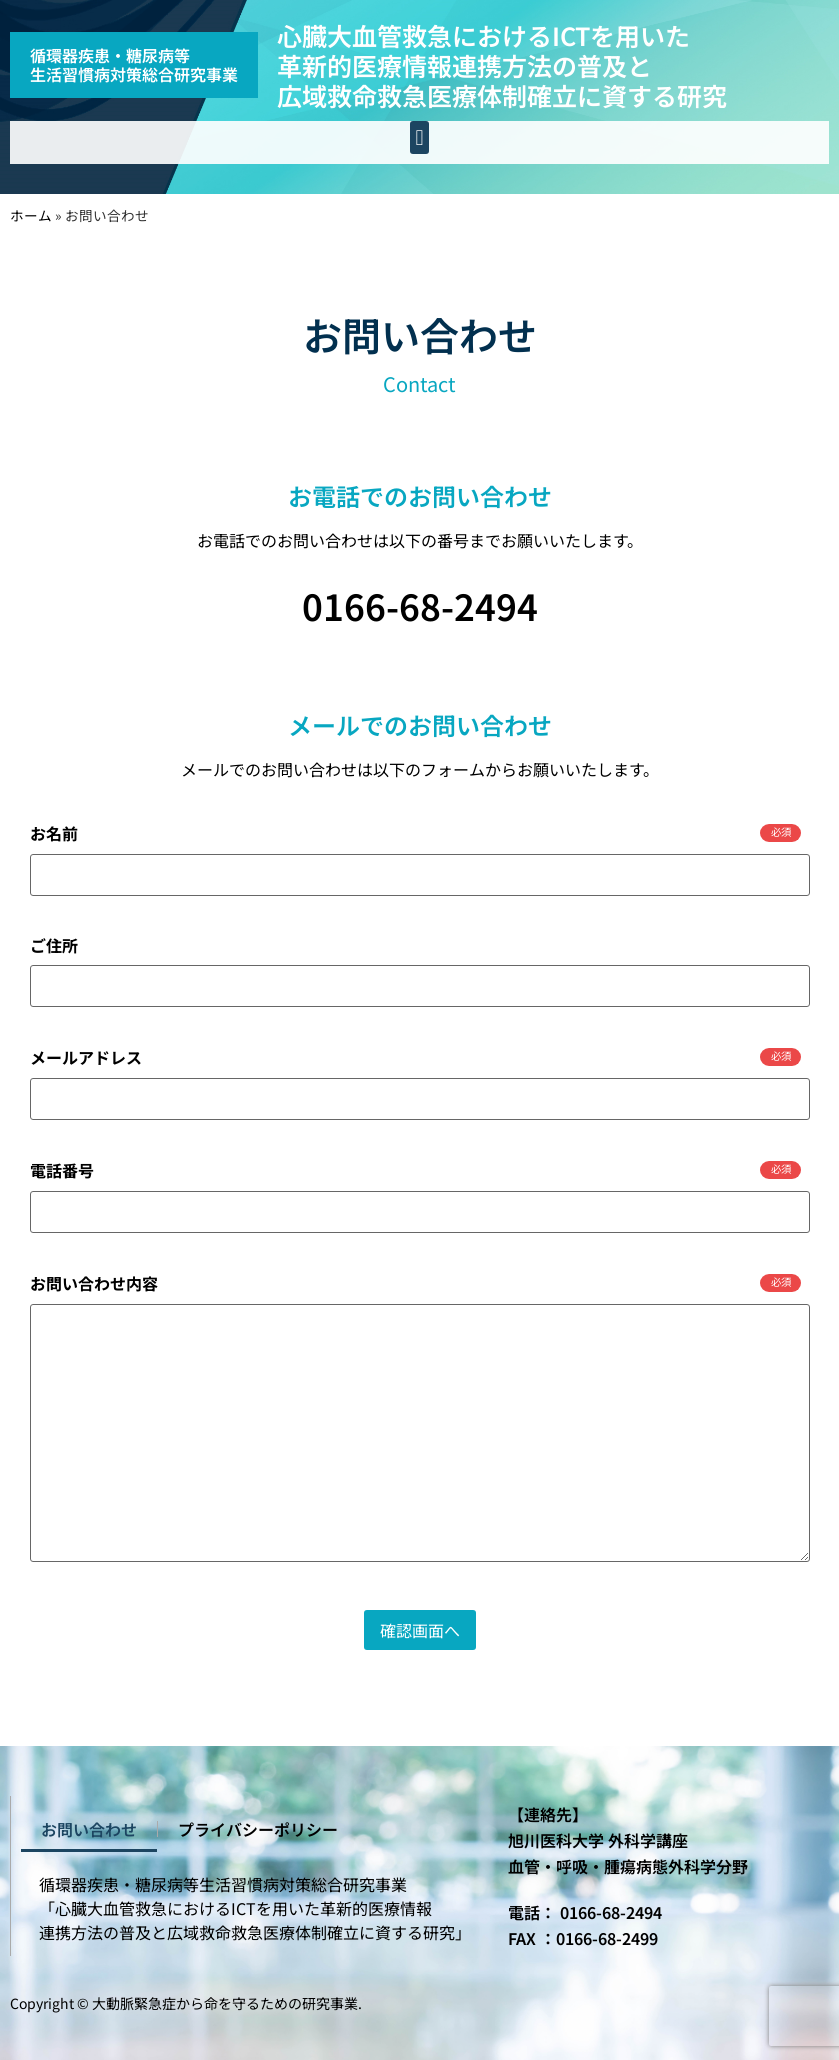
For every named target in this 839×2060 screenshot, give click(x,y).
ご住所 (54, 945)
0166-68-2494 (420, 605)
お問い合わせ (89, 1829)
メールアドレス (416, 1057)
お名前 (416, 833)
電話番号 (416, 1170)
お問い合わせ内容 (416, 1283)
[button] (419, 137)
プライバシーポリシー (258, 1829)
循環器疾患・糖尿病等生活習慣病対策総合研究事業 (134, 64)
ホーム (31, 215)
